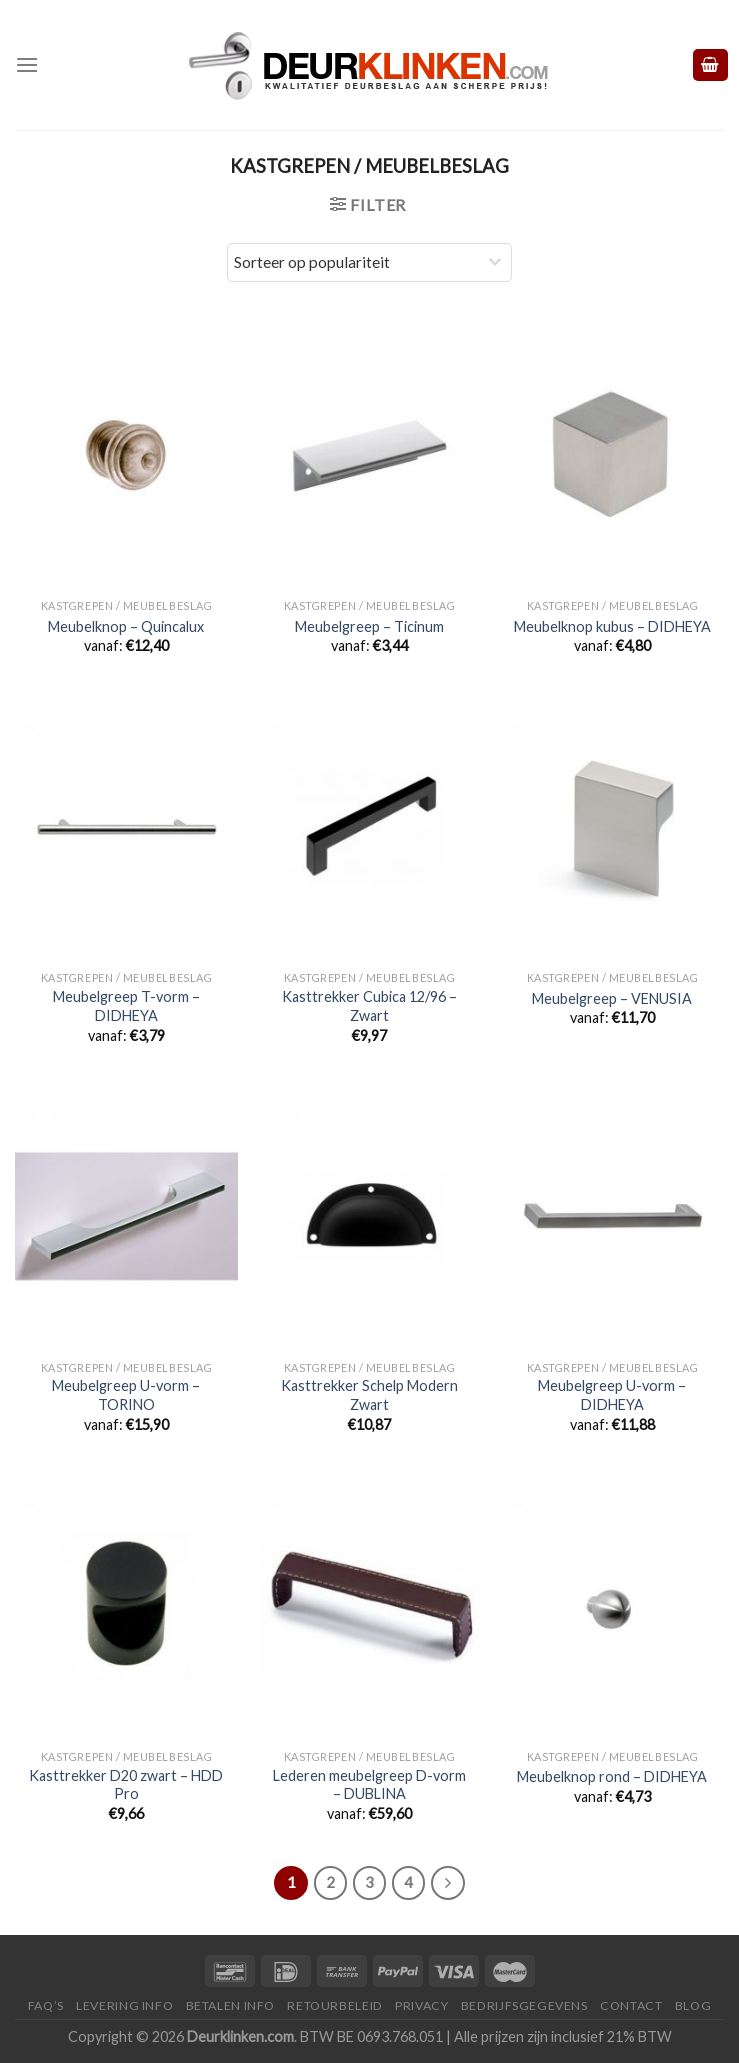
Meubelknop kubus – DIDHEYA (612, 626)
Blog (693, 2005)
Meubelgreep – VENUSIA (612, 998)
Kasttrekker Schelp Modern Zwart (369, 1395)
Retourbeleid (334, 2005)
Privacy (421, 2005)
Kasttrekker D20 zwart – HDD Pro (126, 1785)
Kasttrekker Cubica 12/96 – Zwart (369, 1006)
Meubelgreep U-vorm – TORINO (126, 1395)
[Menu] (27, 64)
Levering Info (124, 2005)
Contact (631, 2005)
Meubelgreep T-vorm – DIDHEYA (126, 1006)
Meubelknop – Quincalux (126, 626)
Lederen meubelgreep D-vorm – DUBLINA (369, 1785)
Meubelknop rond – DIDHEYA (612, 1776)
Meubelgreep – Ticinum (369, 626)
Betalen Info (230, 2005)
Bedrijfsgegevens (524, 2005)
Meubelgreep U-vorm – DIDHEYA (612, 1395)
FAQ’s (46, 2005)
